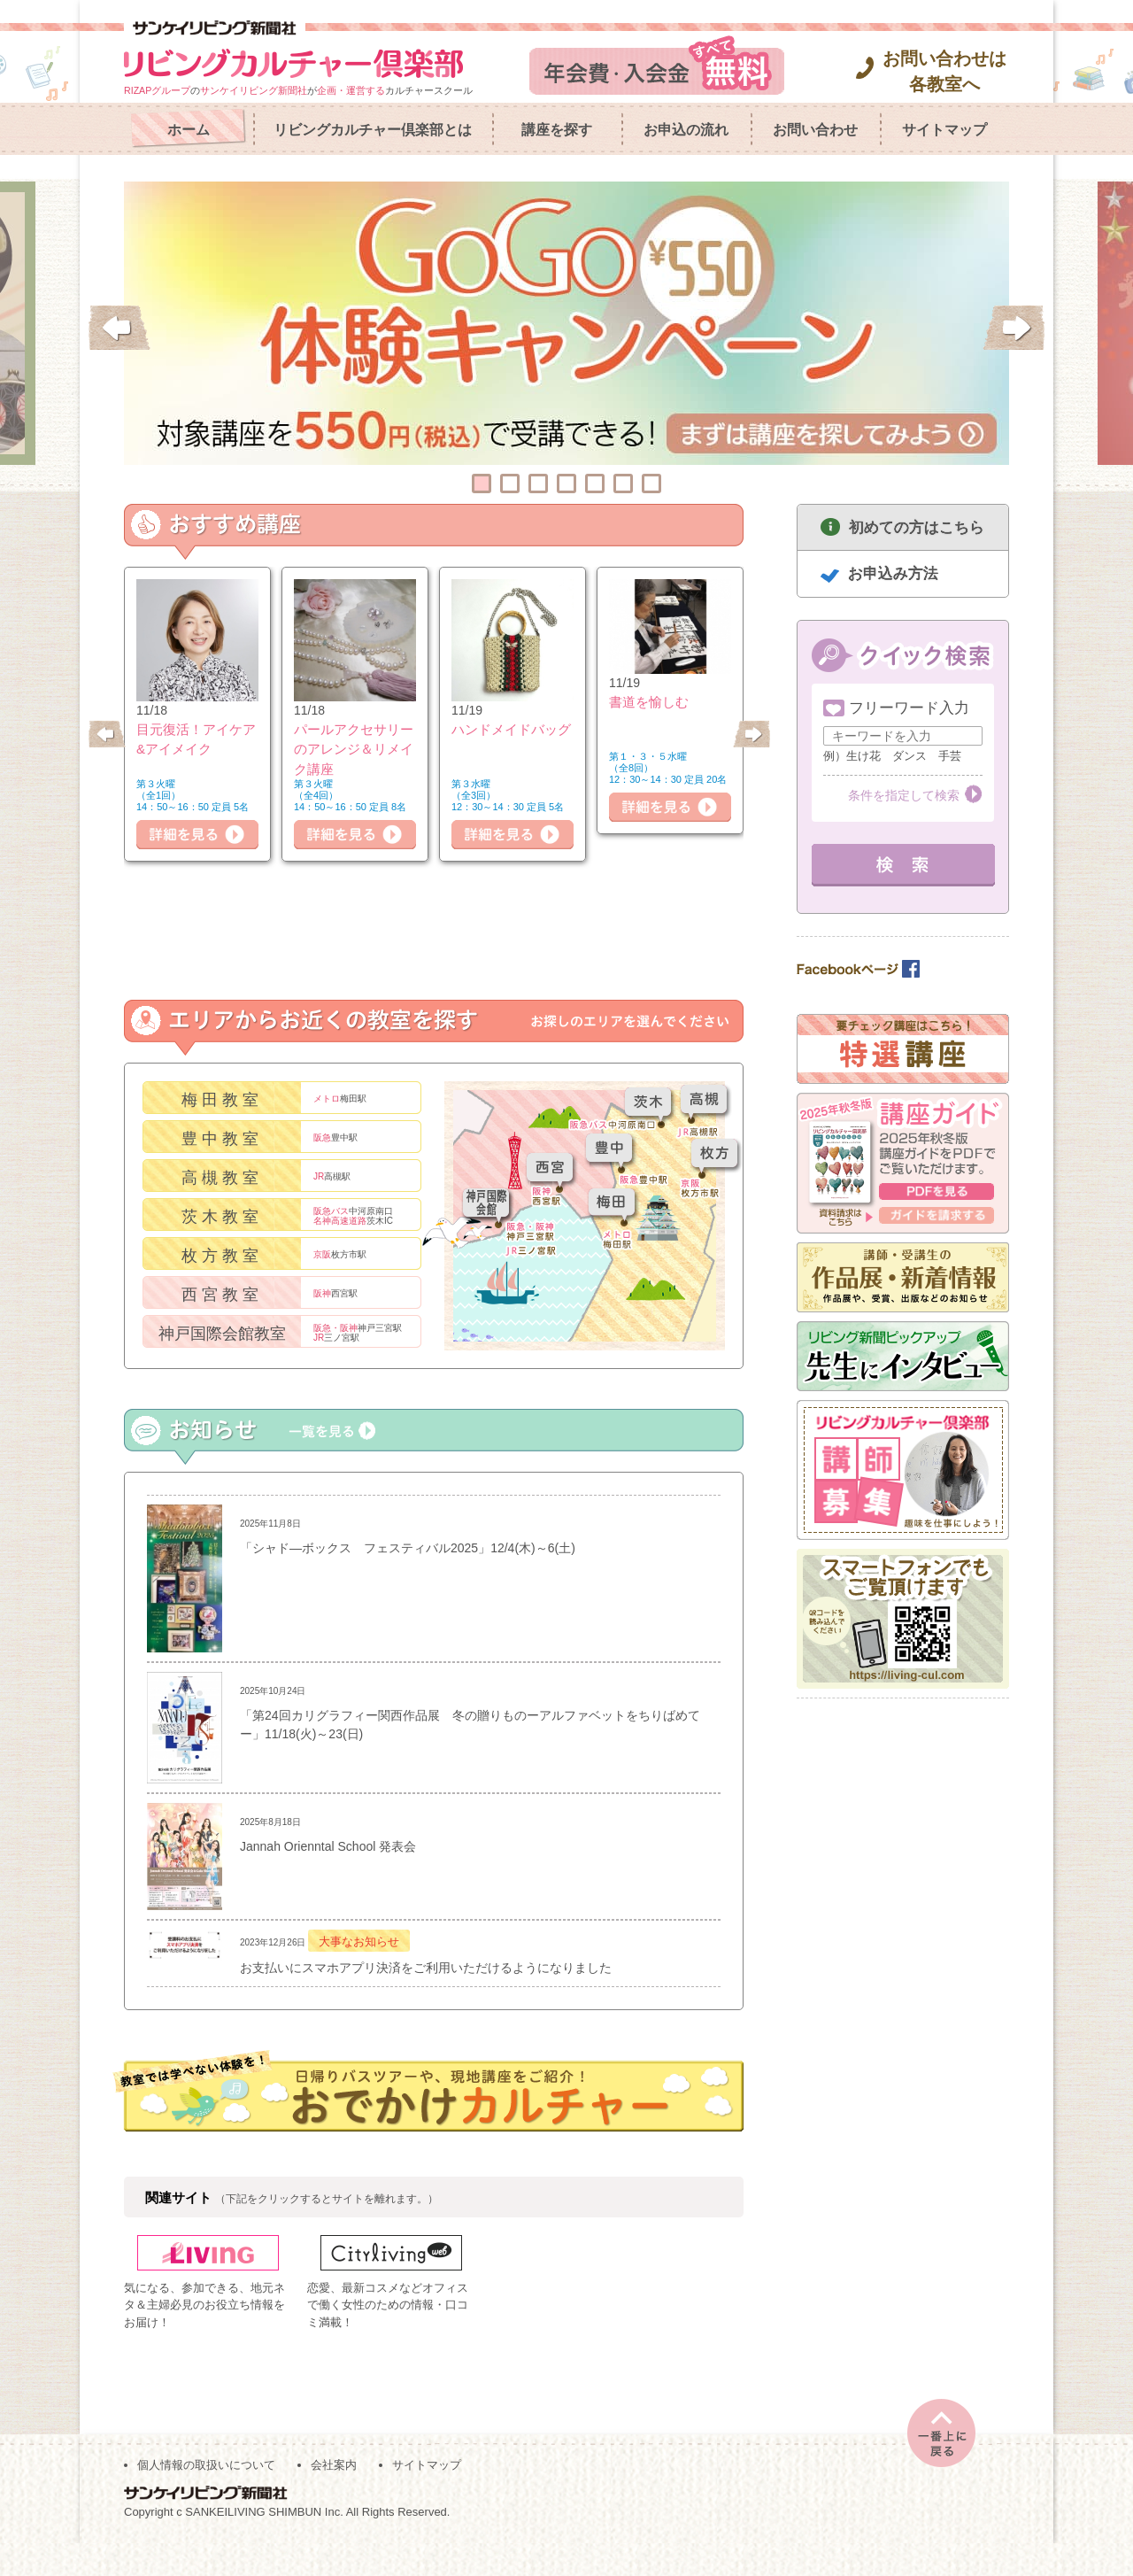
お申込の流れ (686, 129)
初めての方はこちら (916, 527)
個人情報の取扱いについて (206, 2497)
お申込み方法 (893, 573)
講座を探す (556, 129)
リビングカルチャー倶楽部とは (373, 129)
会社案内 (334, 2497)
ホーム (188, 129)
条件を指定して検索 (904, 795)
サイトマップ (944, 129)
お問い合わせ (815, 129)
